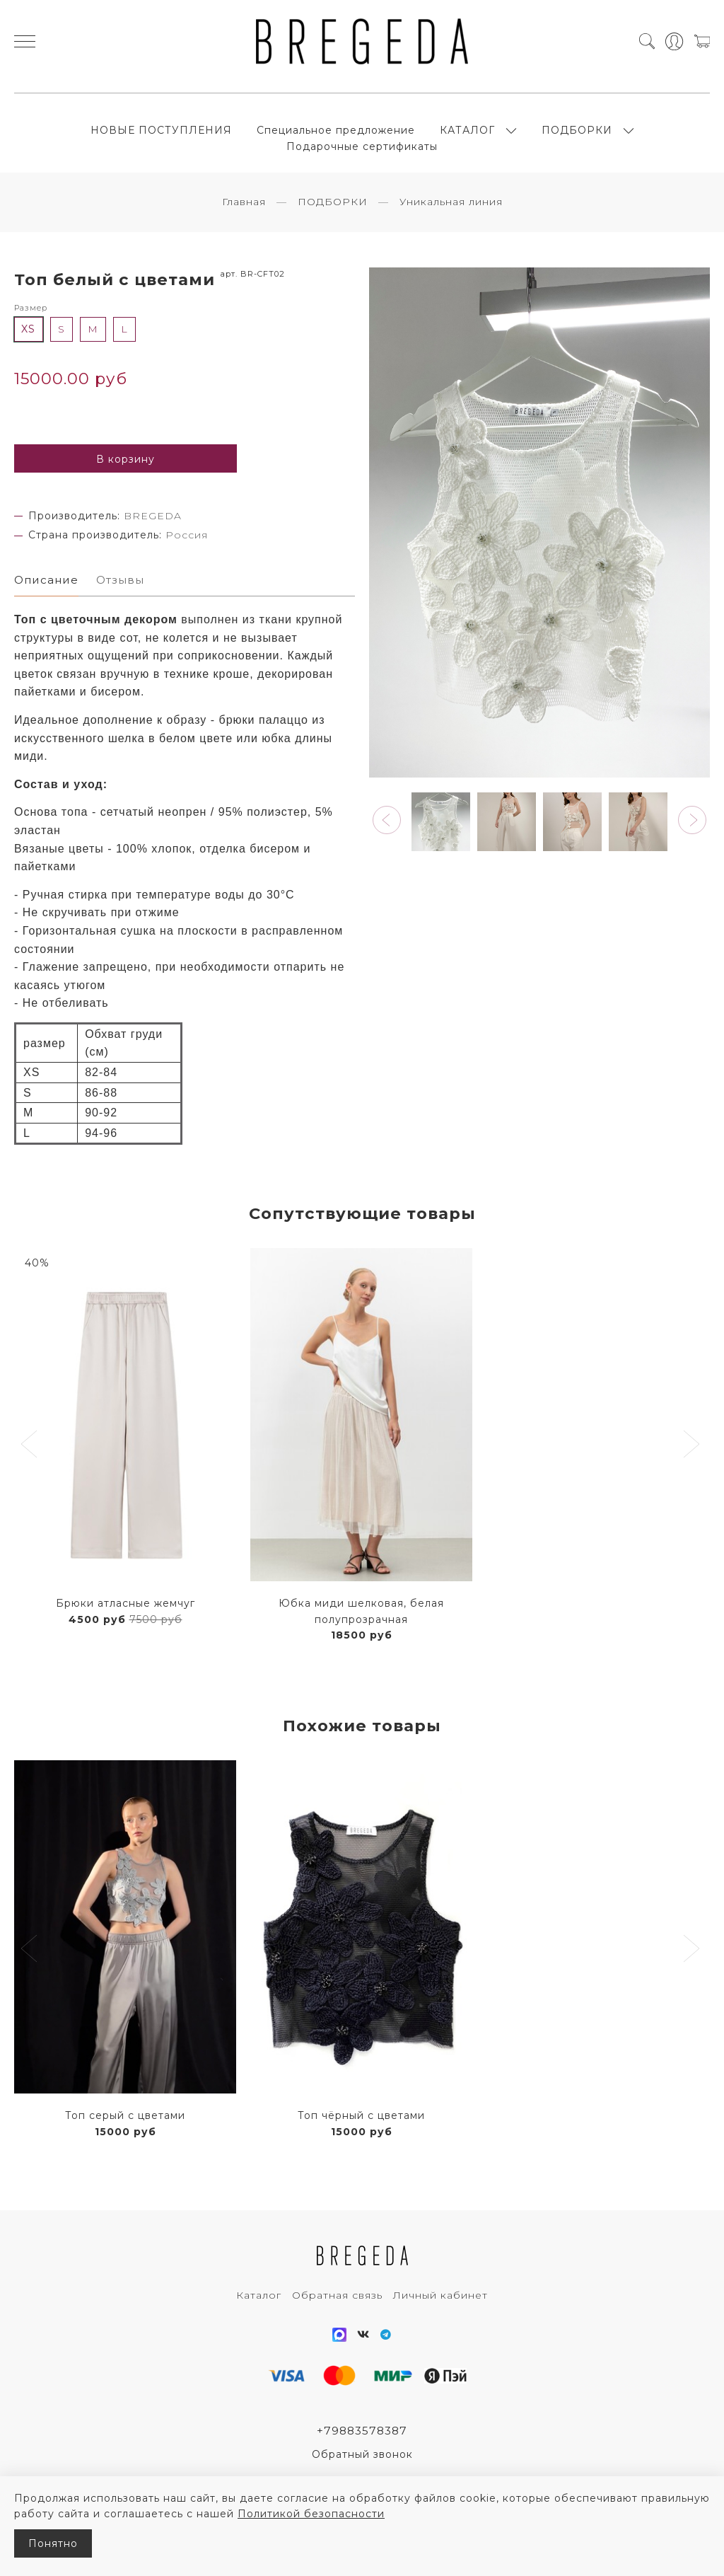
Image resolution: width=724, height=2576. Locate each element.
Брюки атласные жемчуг (125, 1625)
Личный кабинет (440, 2317)
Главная (244, 222)
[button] (387, 840)
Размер (30, 328)
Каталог (258, 2317)
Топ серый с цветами (125, 2138)
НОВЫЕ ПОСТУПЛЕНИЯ (161, 140)
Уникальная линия (451, 222)
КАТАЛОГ (467, 140)
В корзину (125, 479)
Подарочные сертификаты (362, 157)
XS (28, 349)
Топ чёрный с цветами (361, 2138)
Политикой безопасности (311, 2513)
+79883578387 (362, 2454)
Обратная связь (337, 2317)
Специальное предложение (336, 140)
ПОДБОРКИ (577, 140)
